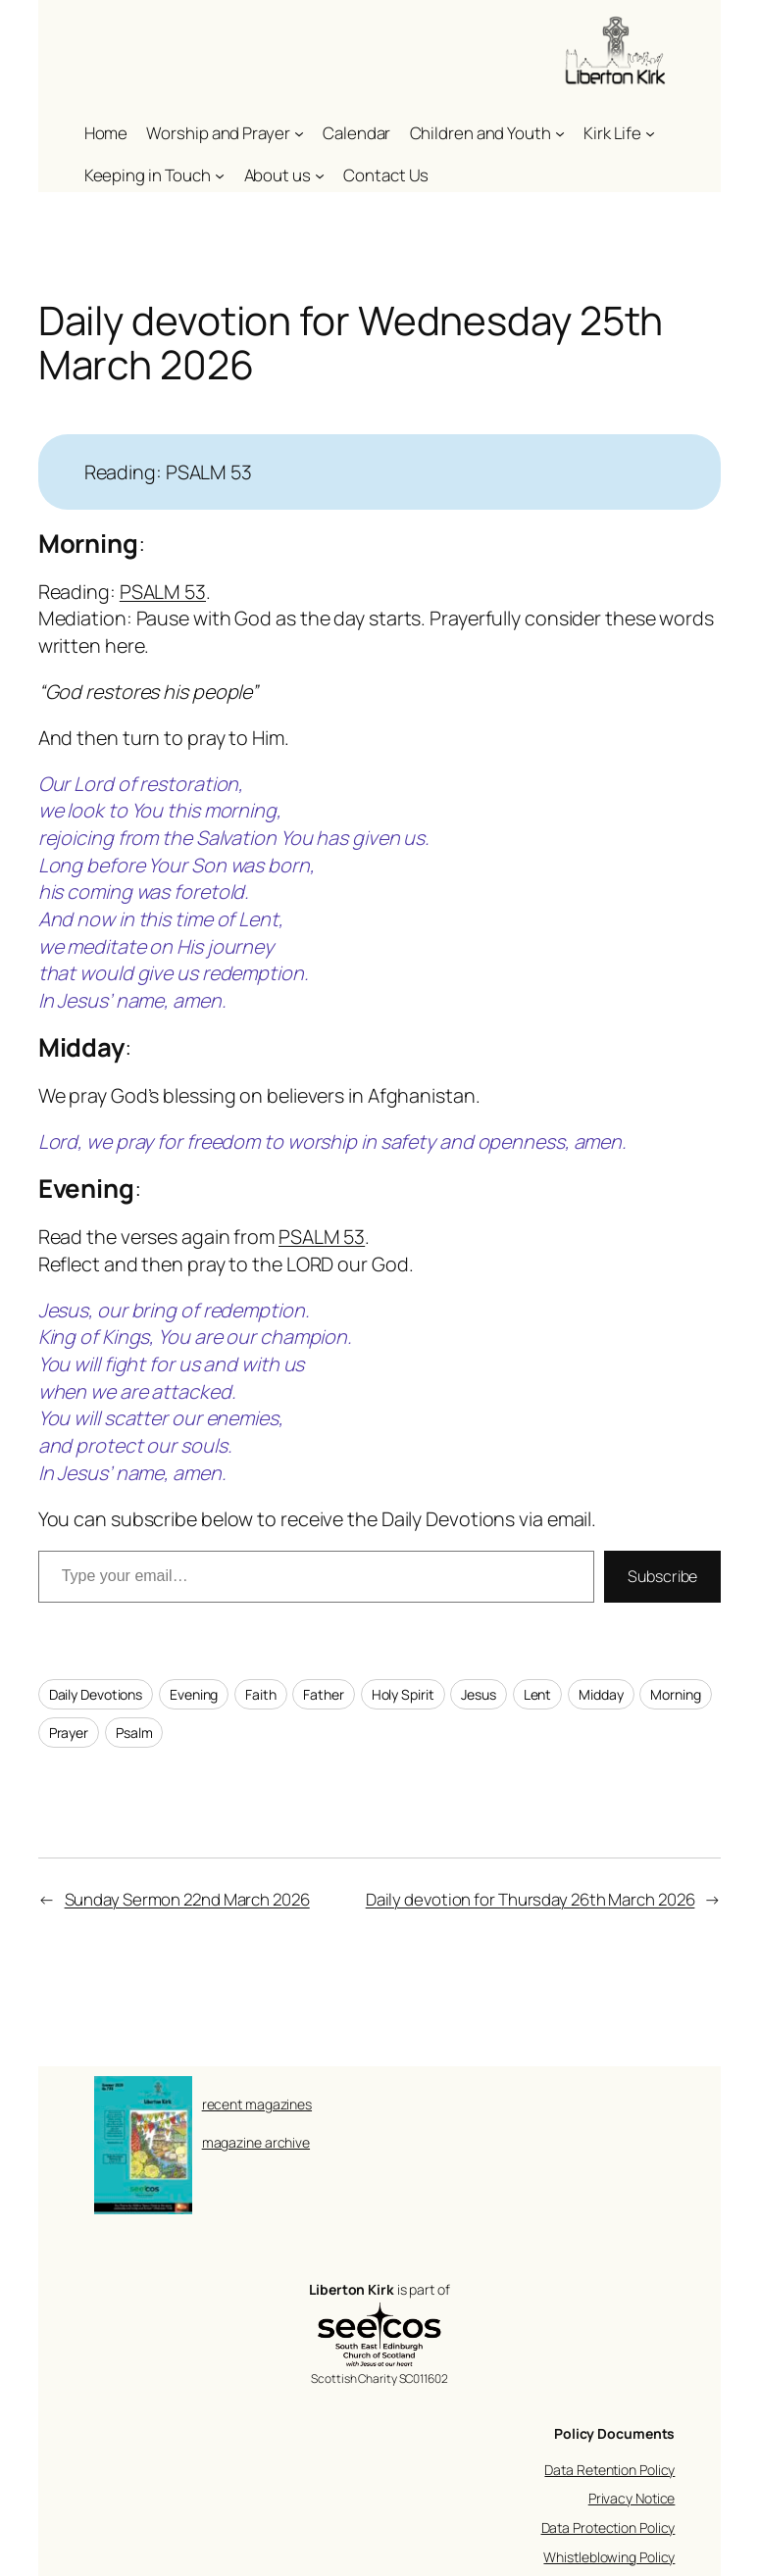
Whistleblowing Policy (609, 2557)
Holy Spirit (403, 1694)
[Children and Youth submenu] (560, 133)
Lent (538, 1694)
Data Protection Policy (608, 2527)
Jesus (478, 1694)
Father (323, 1694)
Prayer (68, 1732)
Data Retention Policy (609, 2469)
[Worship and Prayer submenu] (299, 133)
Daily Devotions (96, 1694)
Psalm (134, 1732)
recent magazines (257, 2104)
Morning (675, 1694)
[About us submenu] (320, 175)
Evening (194, 1694)
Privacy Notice (632, 2498)
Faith (261, 1694)
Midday (601, 1694)
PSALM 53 (163, 591)
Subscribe (662, 1576)
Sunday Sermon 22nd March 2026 (187, 1899)
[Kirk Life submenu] (650, 133)
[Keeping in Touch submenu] (220, 175)
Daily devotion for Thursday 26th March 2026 (530, 1899)
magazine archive (256, 2142)
